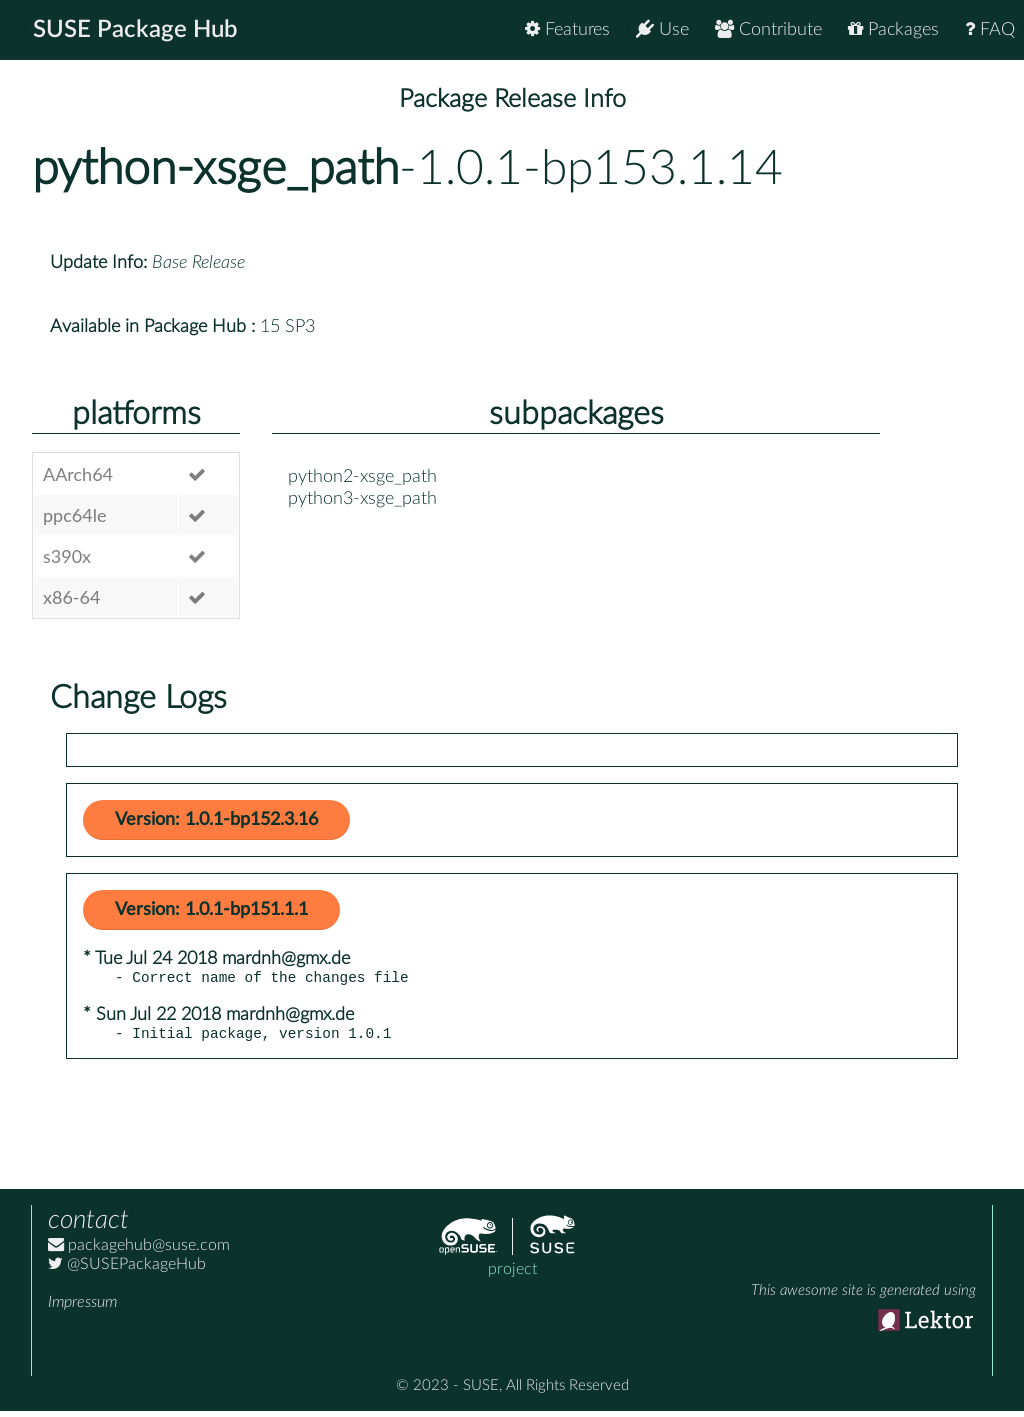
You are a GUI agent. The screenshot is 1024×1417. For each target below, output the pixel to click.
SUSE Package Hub (135, 30)
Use (662, 29)
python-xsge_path (215, 169)
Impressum (82, 1308)
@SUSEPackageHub (127, 1270)
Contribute (768, 29)
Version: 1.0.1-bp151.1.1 (211, 910)
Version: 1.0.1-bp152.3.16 (216, 820)
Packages (893, 29)
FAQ (990, 29)
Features (567, 29)
